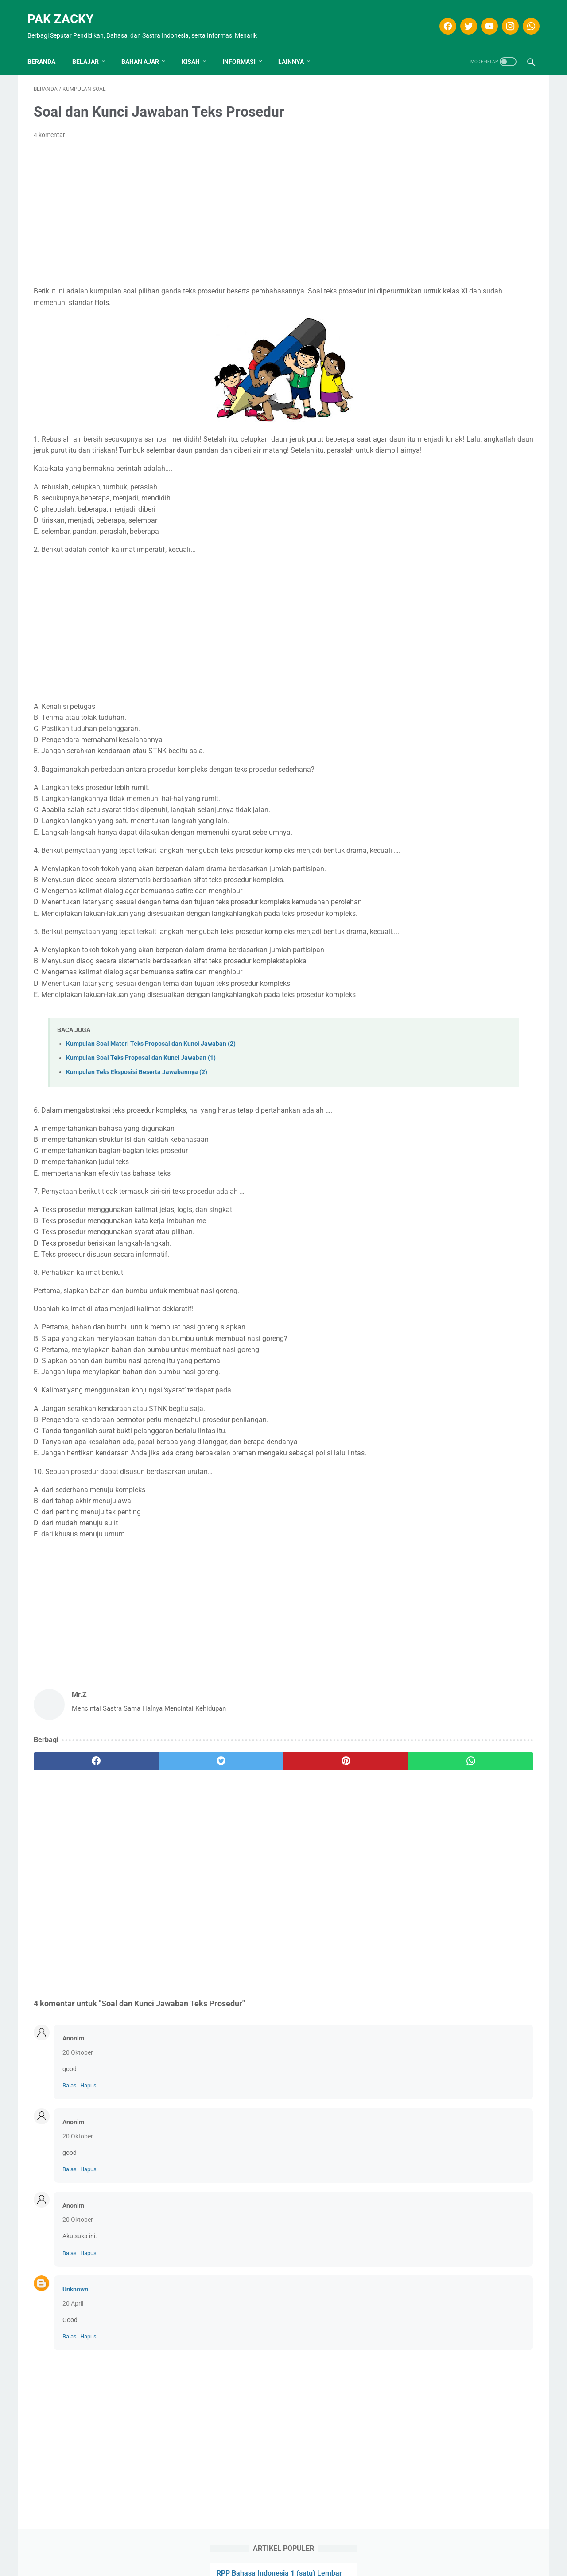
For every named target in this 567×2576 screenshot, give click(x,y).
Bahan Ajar (146, 46)
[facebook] (440, 16)
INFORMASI (245, 46)
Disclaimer (244, 2553)
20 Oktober (77, 2077)
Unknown (75, 2314)
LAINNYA (297, 46)
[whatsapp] (523, 16)
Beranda (48, 46)
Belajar (91, 46)
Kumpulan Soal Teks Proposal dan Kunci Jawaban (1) (141, 1082)
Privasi (299, 2553)
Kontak (328, 2553)
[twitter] (461, 16)
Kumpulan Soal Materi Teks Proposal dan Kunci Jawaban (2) (151, 1068)
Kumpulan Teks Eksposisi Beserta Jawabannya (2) (136, 1097)
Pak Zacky (67, 9)
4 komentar (49, 125)
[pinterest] (243, 1785)
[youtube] (482, 16)
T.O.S (274, 2553)
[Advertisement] (201, 204)
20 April (72, 2328)
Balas (69, 2110)
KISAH (197, 46)
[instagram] (503, 16)
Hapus (88, 2110)
